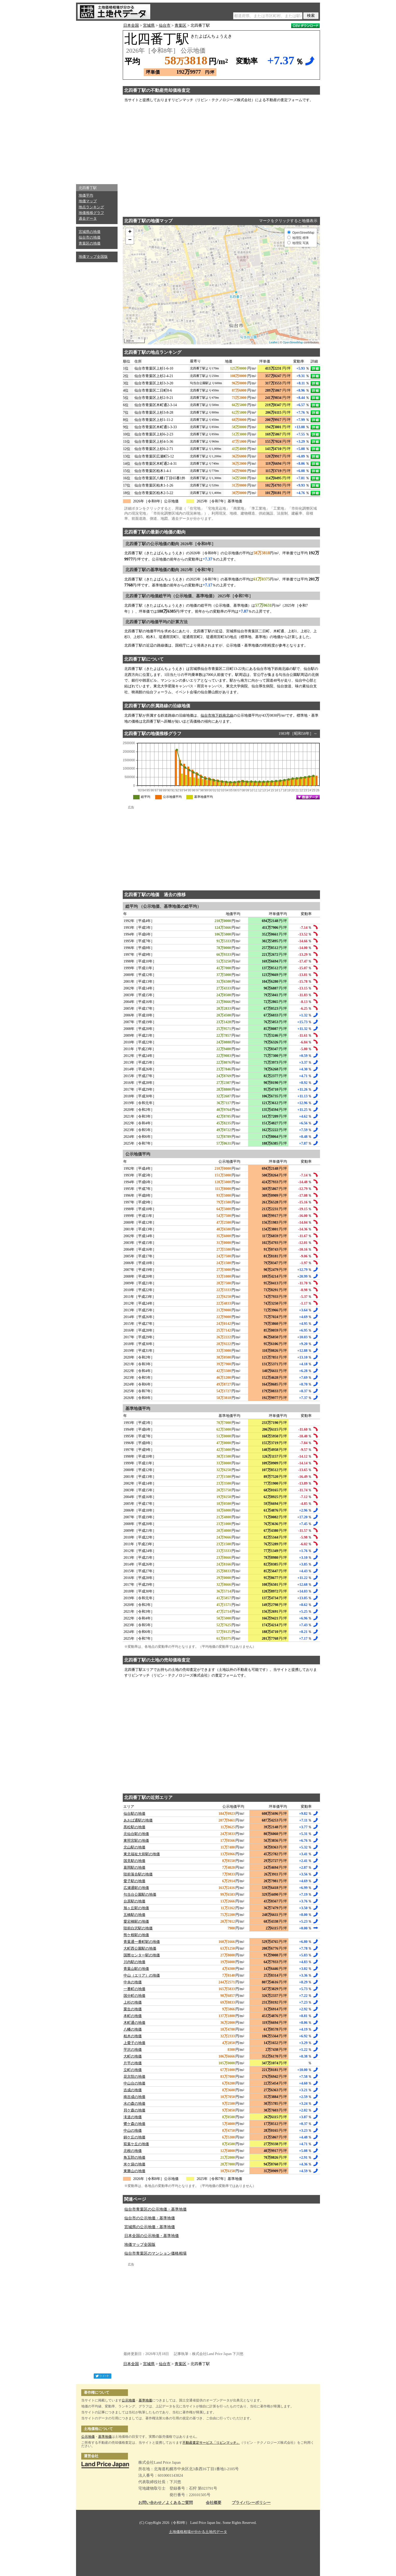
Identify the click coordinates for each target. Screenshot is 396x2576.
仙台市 (164, 25)
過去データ (88, 218)
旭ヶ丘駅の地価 (136, 1908)
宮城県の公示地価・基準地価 (149, 2227)
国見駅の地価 (134, 1861)
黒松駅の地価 (134, 1827)
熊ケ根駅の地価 (136, 1935)
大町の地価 (133, 2056)
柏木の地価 (133, 2036)
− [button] (130, 240)
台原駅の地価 (134, 1901)
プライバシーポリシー (251, 2503)
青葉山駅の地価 (136, 1969)
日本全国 (131, 25)
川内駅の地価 (134, 1962)
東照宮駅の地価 (136, 1841)
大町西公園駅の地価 (140, 1948)
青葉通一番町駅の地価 (142, 1942)
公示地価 (128, 2400)
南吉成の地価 (134, 2097)
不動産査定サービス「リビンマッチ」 (211, 2443)
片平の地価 (133, 2063)
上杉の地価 (133, 2002)
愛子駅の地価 (134, 1881)
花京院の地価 (134, 2077)
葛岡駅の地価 (134, 1867)
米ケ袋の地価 (134, 2164)
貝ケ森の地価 (134, 2110)
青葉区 (180, 25)
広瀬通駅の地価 (136, 1888)
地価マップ (88, 201)
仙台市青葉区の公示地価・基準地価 (155, 2209)
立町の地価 (133, 2070)
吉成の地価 (133, 2090)
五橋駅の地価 (134, 1915)
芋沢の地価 (133, 2050)
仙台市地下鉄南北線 (217, 715)
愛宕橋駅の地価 (136, 1921)
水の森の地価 (134, 2104)
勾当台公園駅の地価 (140, 1894)
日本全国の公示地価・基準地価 (151, 2236)
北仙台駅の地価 (136, 1834)
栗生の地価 (133, 2009)
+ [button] (130, 232)
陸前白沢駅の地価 (138, 1928)
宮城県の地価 (89, 232)
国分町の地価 (134, 1996)
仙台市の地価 (89, 237)
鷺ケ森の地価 (134, 2124)
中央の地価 (133, 1982)
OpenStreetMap (293, 342)
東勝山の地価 (134, 2171)
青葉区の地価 (89, 243)
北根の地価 (133, 2151)
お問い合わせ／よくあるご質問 (165, 2503)
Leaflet (273, 342)
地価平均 (86, 195)
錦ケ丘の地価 (134, 2137)
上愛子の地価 (134, 2043)
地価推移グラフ (91, 213)
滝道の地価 (133, 2117)
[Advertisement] (97, 101)
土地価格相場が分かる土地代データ (198, 2532)
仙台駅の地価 (134, 1814)
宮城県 (149, 25)
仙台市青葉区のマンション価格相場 (155, 2253)
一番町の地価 (134, 1989)
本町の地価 (133, 2016)
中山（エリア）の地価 (142, 1975)
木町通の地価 (134, 2023)
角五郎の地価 (134, 2157)
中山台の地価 (134, 2083)
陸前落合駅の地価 (138, 1874)
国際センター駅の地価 (142, 1955)
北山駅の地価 (134, 1847)
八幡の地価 (133, 2029)
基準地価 (145, 2400)
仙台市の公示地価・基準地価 (149, 2218)
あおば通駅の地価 (138, 1820)
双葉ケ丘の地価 (136, 2144)
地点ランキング (91, 207)
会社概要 (213, 2503)
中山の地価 (133, 2130)
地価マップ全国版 (93, 257)
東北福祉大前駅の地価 (142, 1854)
